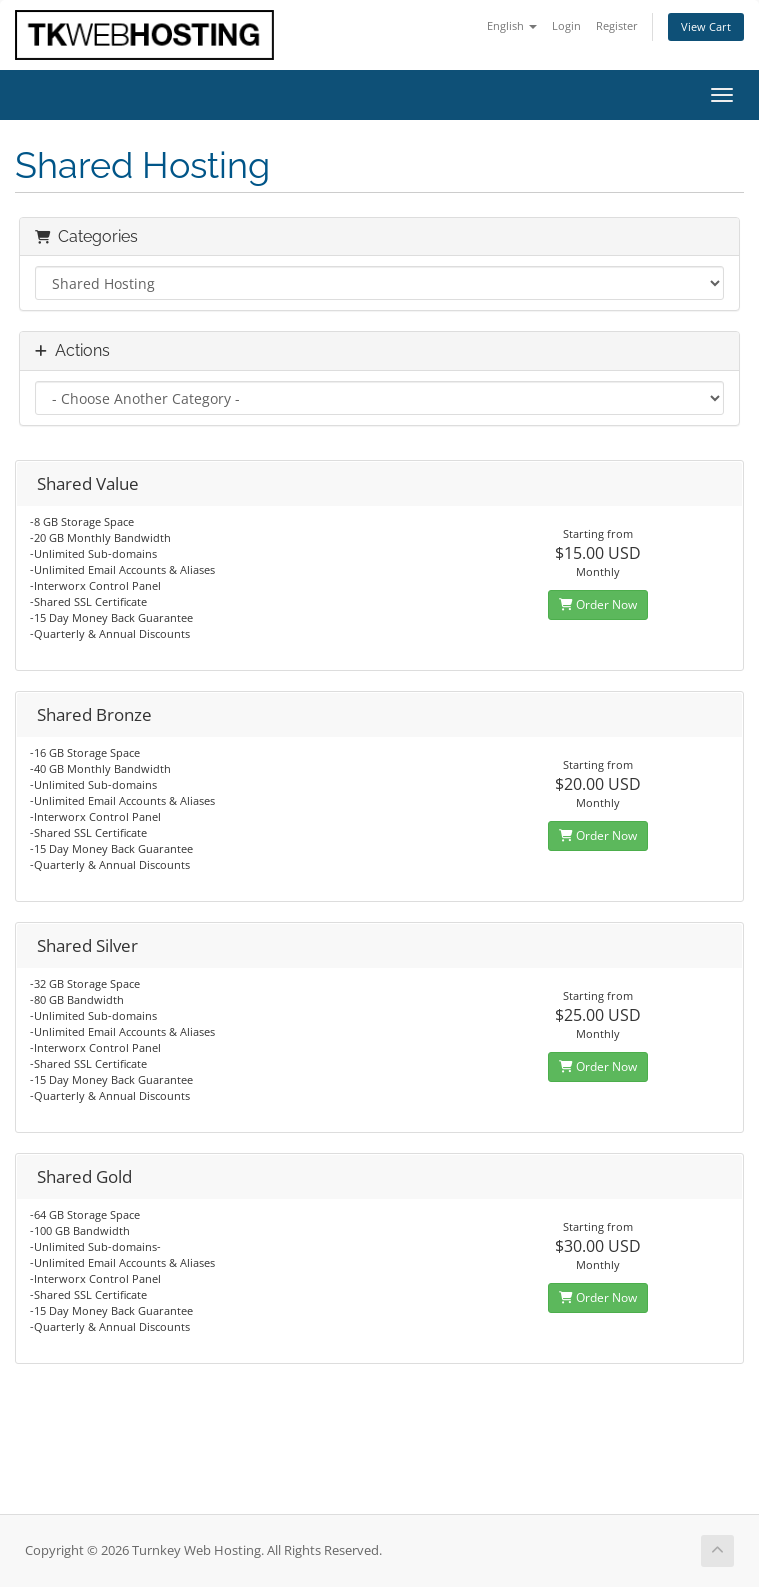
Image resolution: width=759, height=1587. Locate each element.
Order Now (598, 604)
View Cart (706, 26)
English (512, 25)
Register (617, 25)
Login (566, 25)
